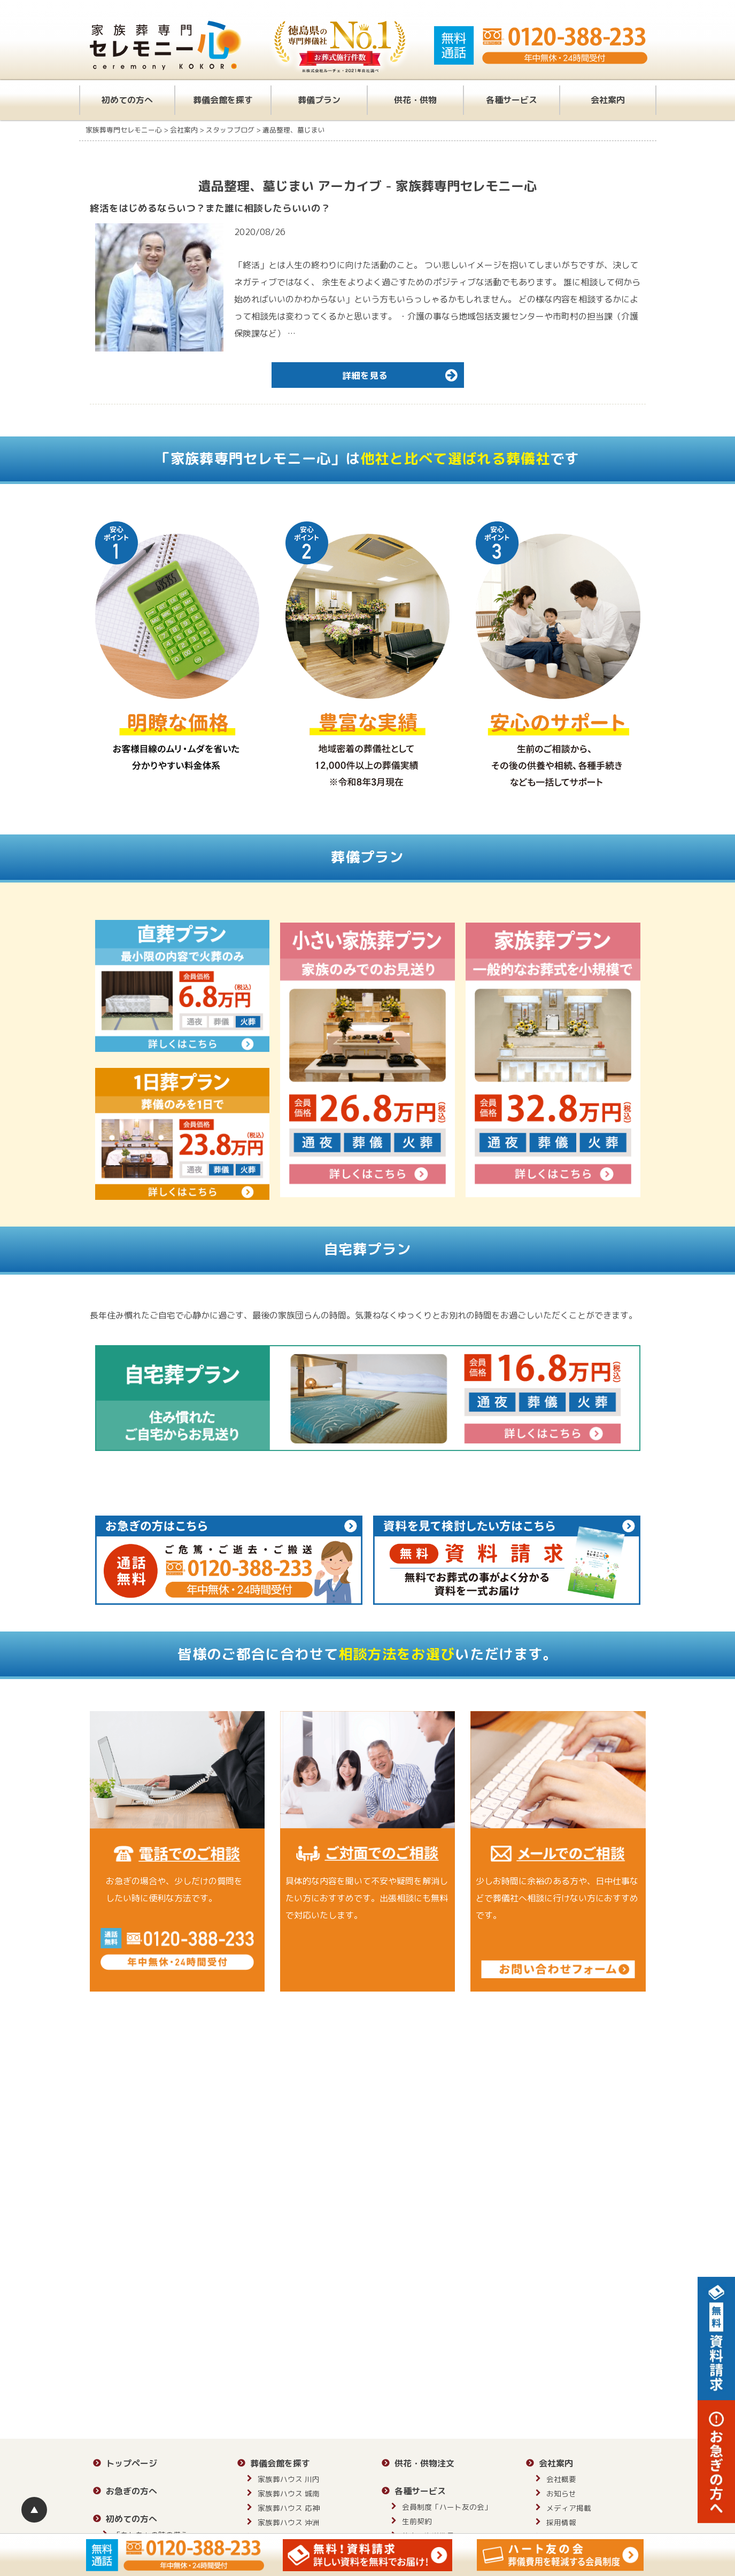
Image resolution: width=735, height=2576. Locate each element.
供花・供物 (415, 100)
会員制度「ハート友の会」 (447, 2507)
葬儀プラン (319, 100)
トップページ (131, 2463)
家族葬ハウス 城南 (289, 2493)
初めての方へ (127, 100)
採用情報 (561, 2522)
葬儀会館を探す (223, 100)
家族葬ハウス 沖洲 (289, 2522)
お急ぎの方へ (131, 2491)
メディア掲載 (568, 2508)
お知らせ (561, 2493)
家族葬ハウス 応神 (289, 2508)
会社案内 (608, 100)
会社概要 (561, 2479)
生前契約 (417, 2521)
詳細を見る (402, 375)
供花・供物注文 (424, 2463)
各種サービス (511, 100)
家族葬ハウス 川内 (289, 2479)
